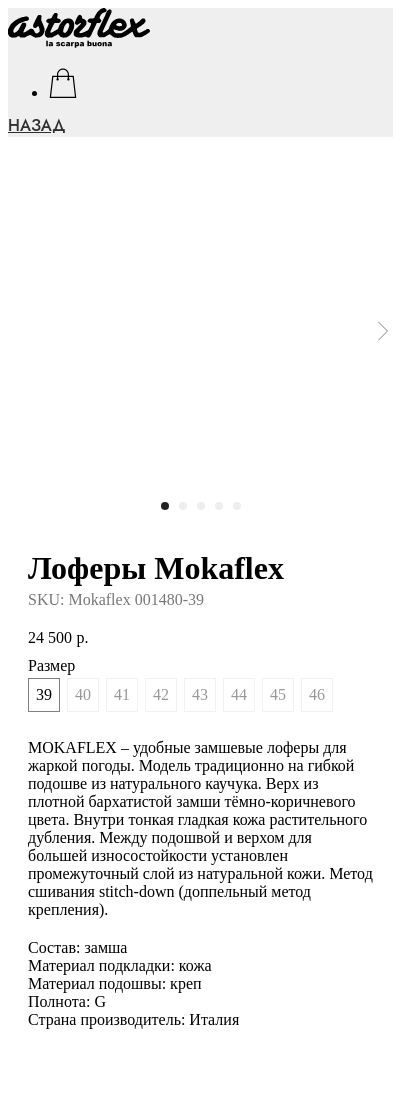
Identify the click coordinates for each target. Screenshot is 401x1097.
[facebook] (63, 83)
